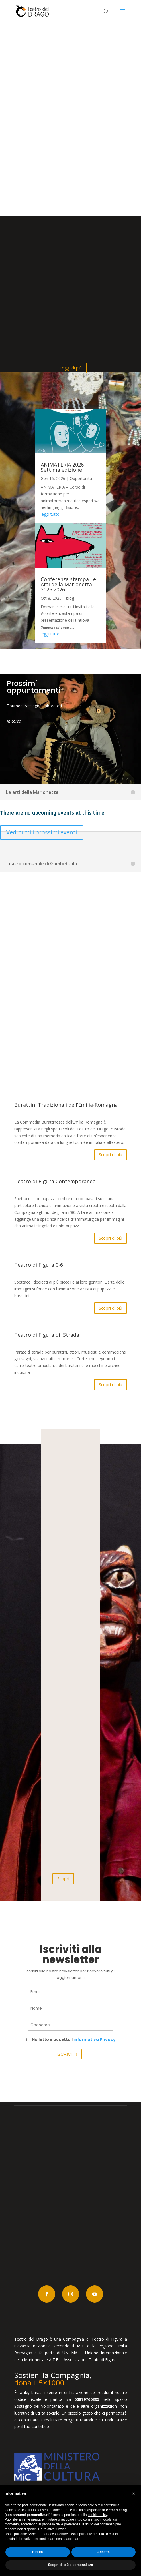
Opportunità (81, 478)
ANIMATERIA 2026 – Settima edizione (64, 467)
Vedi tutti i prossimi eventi (41, 832)
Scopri (63, 1878)
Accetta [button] (103, 2552)
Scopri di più (110, 1154)
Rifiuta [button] (37, 2552)
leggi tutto (50, 514)
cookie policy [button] (97, 2515)
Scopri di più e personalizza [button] (70, 2565)
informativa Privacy (94, 2039)
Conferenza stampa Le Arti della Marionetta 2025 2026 (68, 584)
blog (70, 598)
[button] (133, 2493)
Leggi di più (71, 368)
